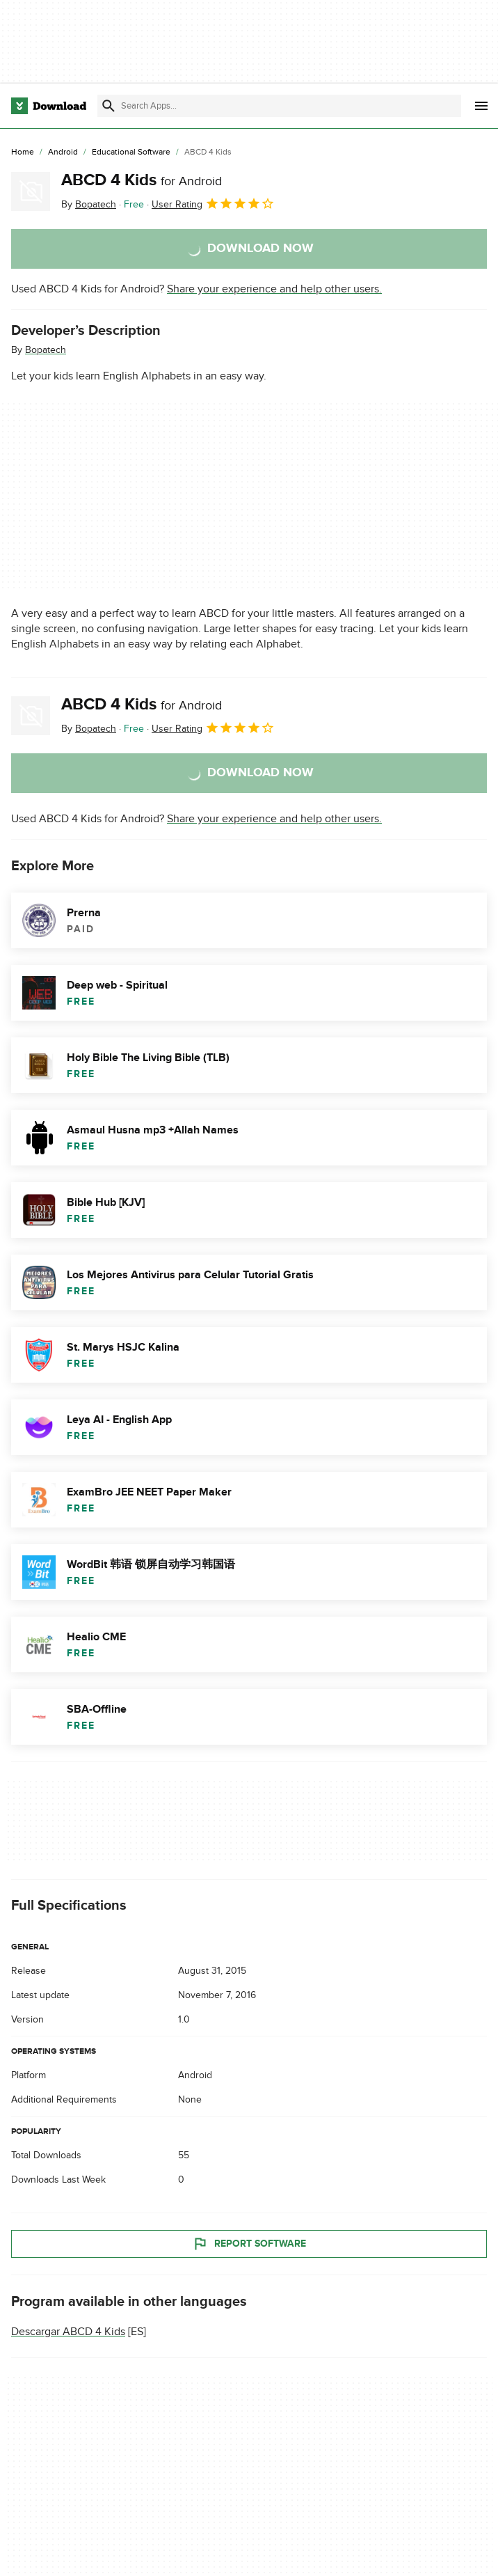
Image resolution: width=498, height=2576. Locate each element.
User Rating (213, 203)
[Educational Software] (131, 152)
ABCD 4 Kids (141, 180)
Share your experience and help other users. (274, 289)
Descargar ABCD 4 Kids (68, 2332)
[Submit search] (108, 106)
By (88, 204)
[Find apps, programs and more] (279, 106)
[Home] (22, 152)
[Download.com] (48, 105)
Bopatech (45, 350)
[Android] (63, 152)
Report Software (249, 2244)
